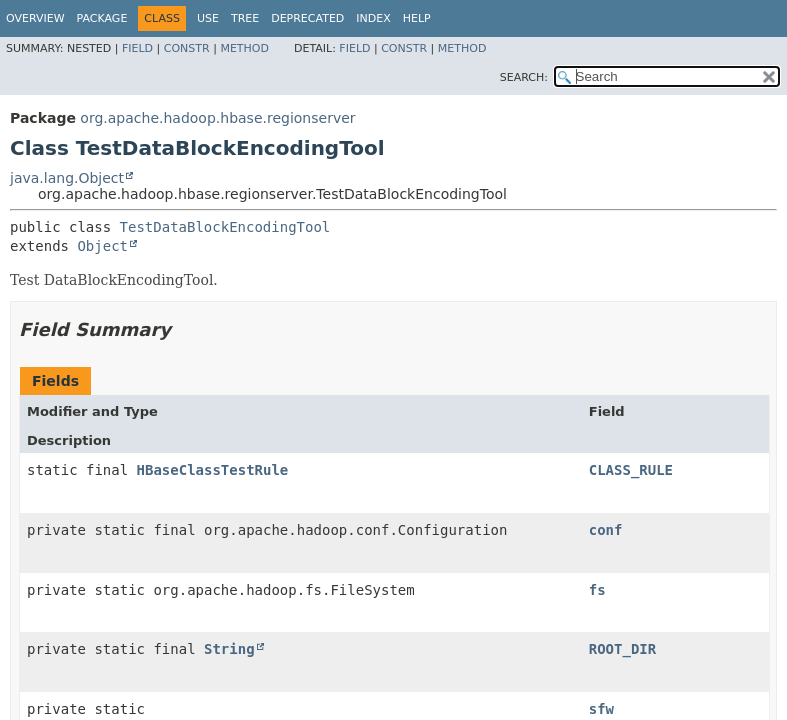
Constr (187, 48)
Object (102, 246)
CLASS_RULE (631, 470)
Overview (35, 18)
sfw (601, 709)
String (229, 649)
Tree (245, 18)
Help (417, 18)
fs (597, 590)
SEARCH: (524, 77)
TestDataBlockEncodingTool (225, 227)
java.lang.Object (67, 178)
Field (137, 48)
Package (102, 18)
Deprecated (307, 18)
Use (208, 18)
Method (244, 48)
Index (373, 18)
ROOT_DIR (622, 649)
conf (606, 530)
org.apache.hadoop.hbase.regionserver (217, 118)
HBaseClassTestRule (213, 470)
